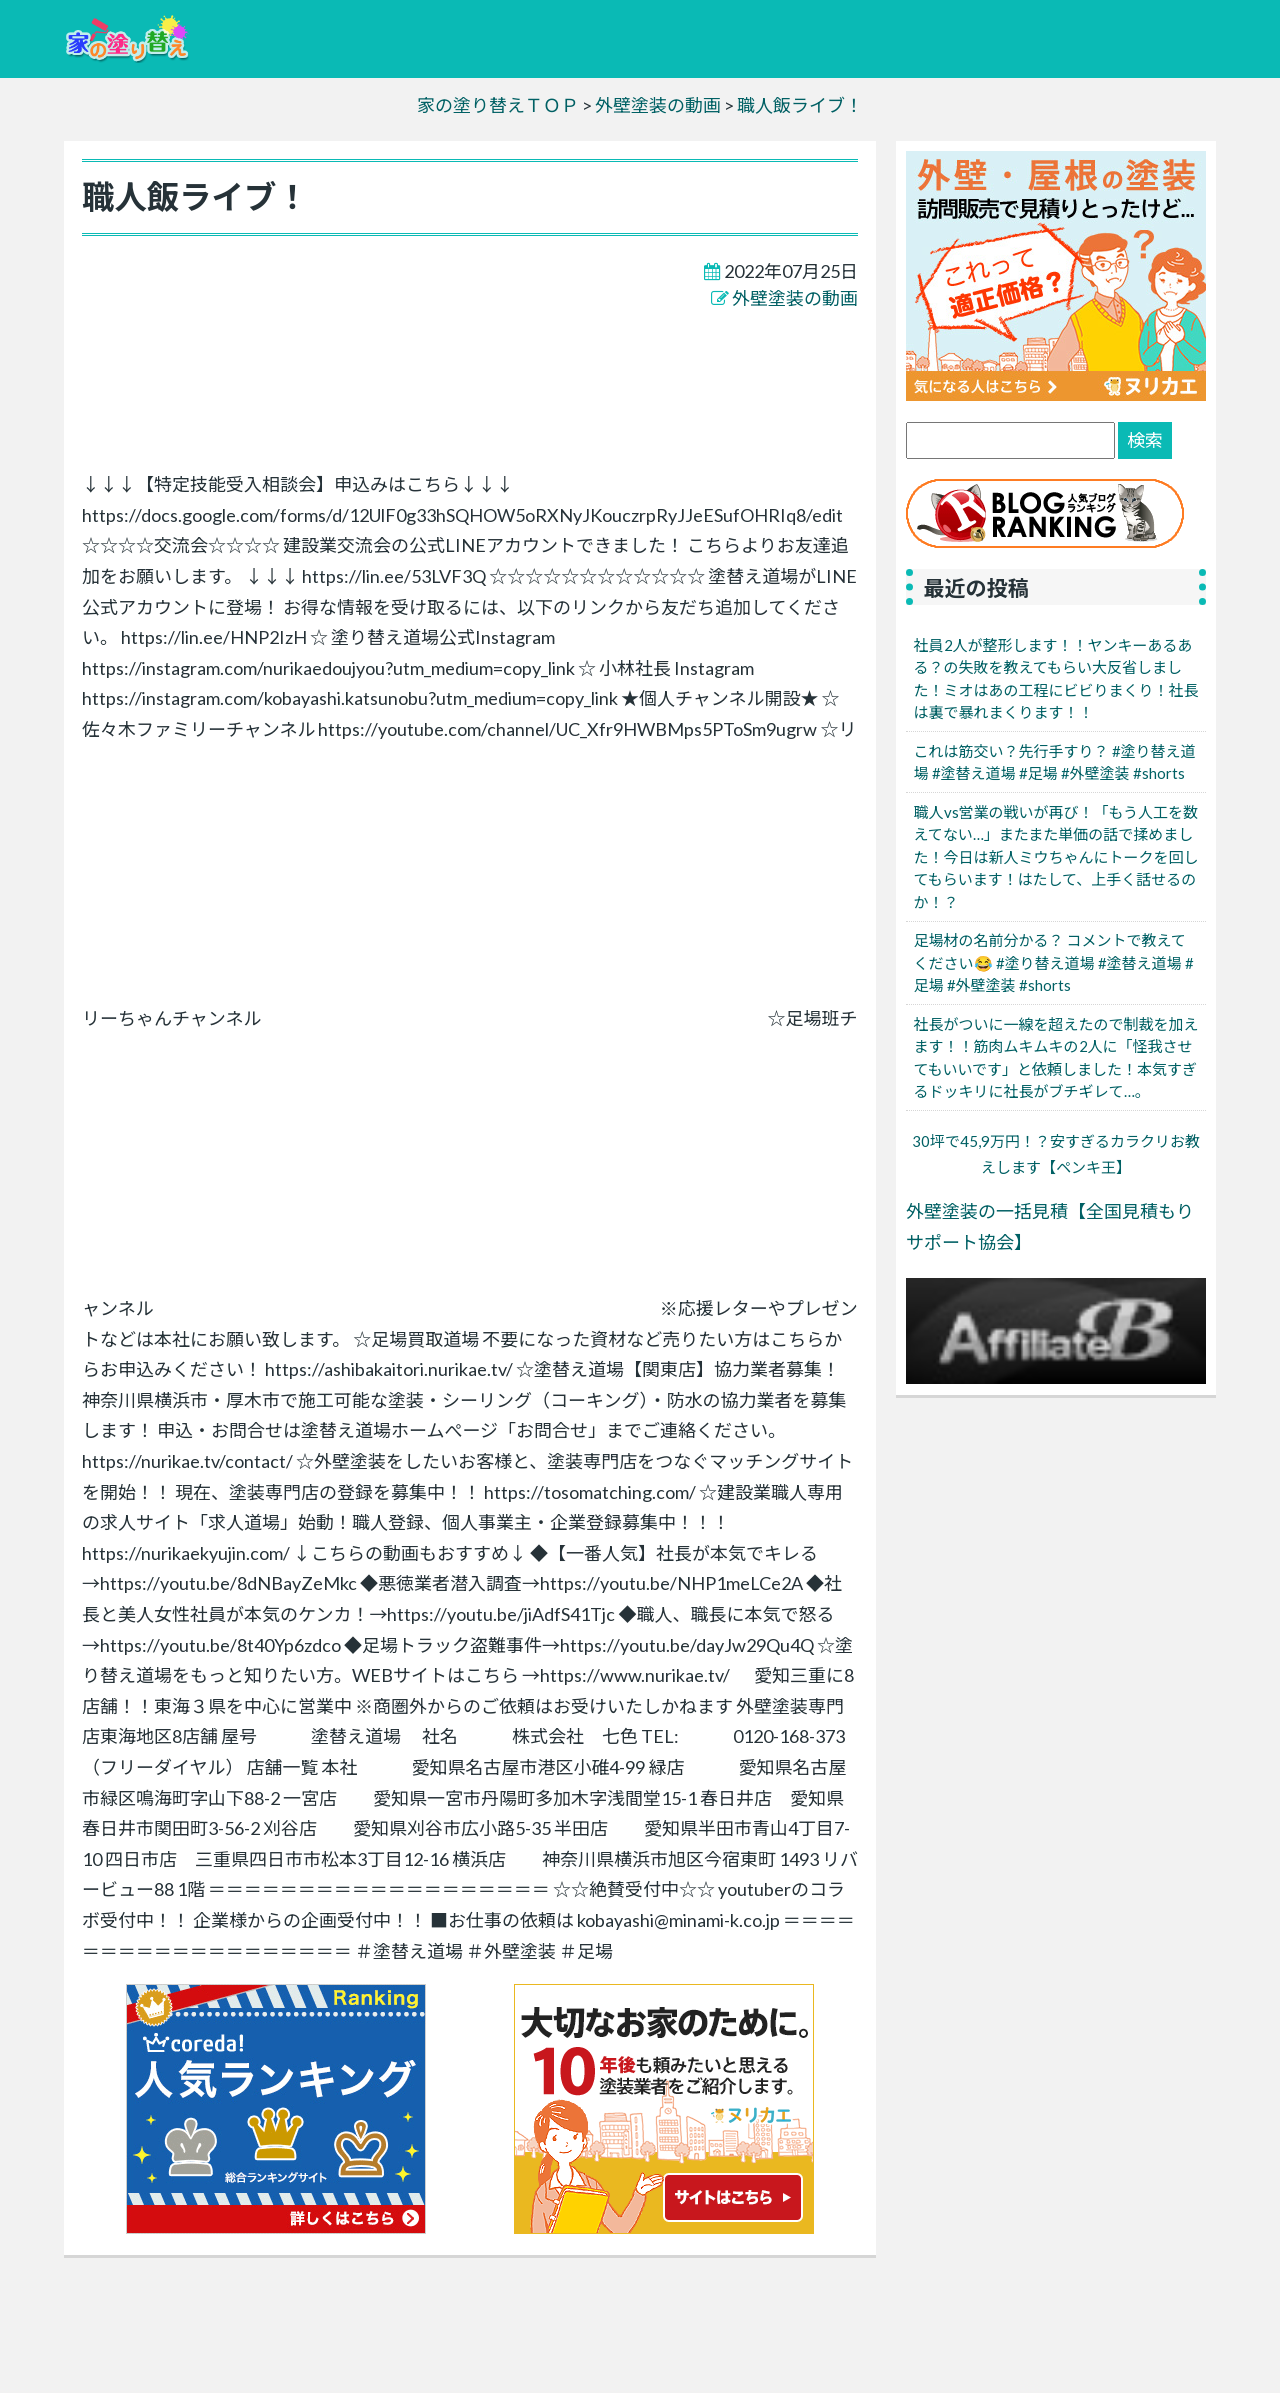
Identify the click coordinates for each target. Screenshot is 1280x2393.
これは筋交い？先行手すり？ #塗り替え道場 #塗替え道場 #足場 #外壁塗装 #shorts (1055, 762)
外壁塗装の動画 (795, 298)
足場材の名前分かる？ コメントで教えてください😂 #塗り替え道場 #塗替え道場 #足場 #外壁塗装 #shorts (1054, 962)
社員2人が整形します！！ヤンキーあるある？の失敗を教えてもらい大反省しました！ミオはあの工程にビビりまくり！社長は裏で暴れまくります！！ (1056, 679)
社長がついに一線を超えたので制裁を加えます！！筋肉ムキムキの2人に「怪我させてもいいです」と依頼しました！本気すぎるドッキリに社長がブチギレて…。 (1056, 1058)
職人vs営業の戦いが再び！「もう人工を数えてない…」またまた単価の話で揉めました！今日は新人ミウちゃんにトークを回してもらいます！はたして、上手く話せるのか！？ (1056, 857)
